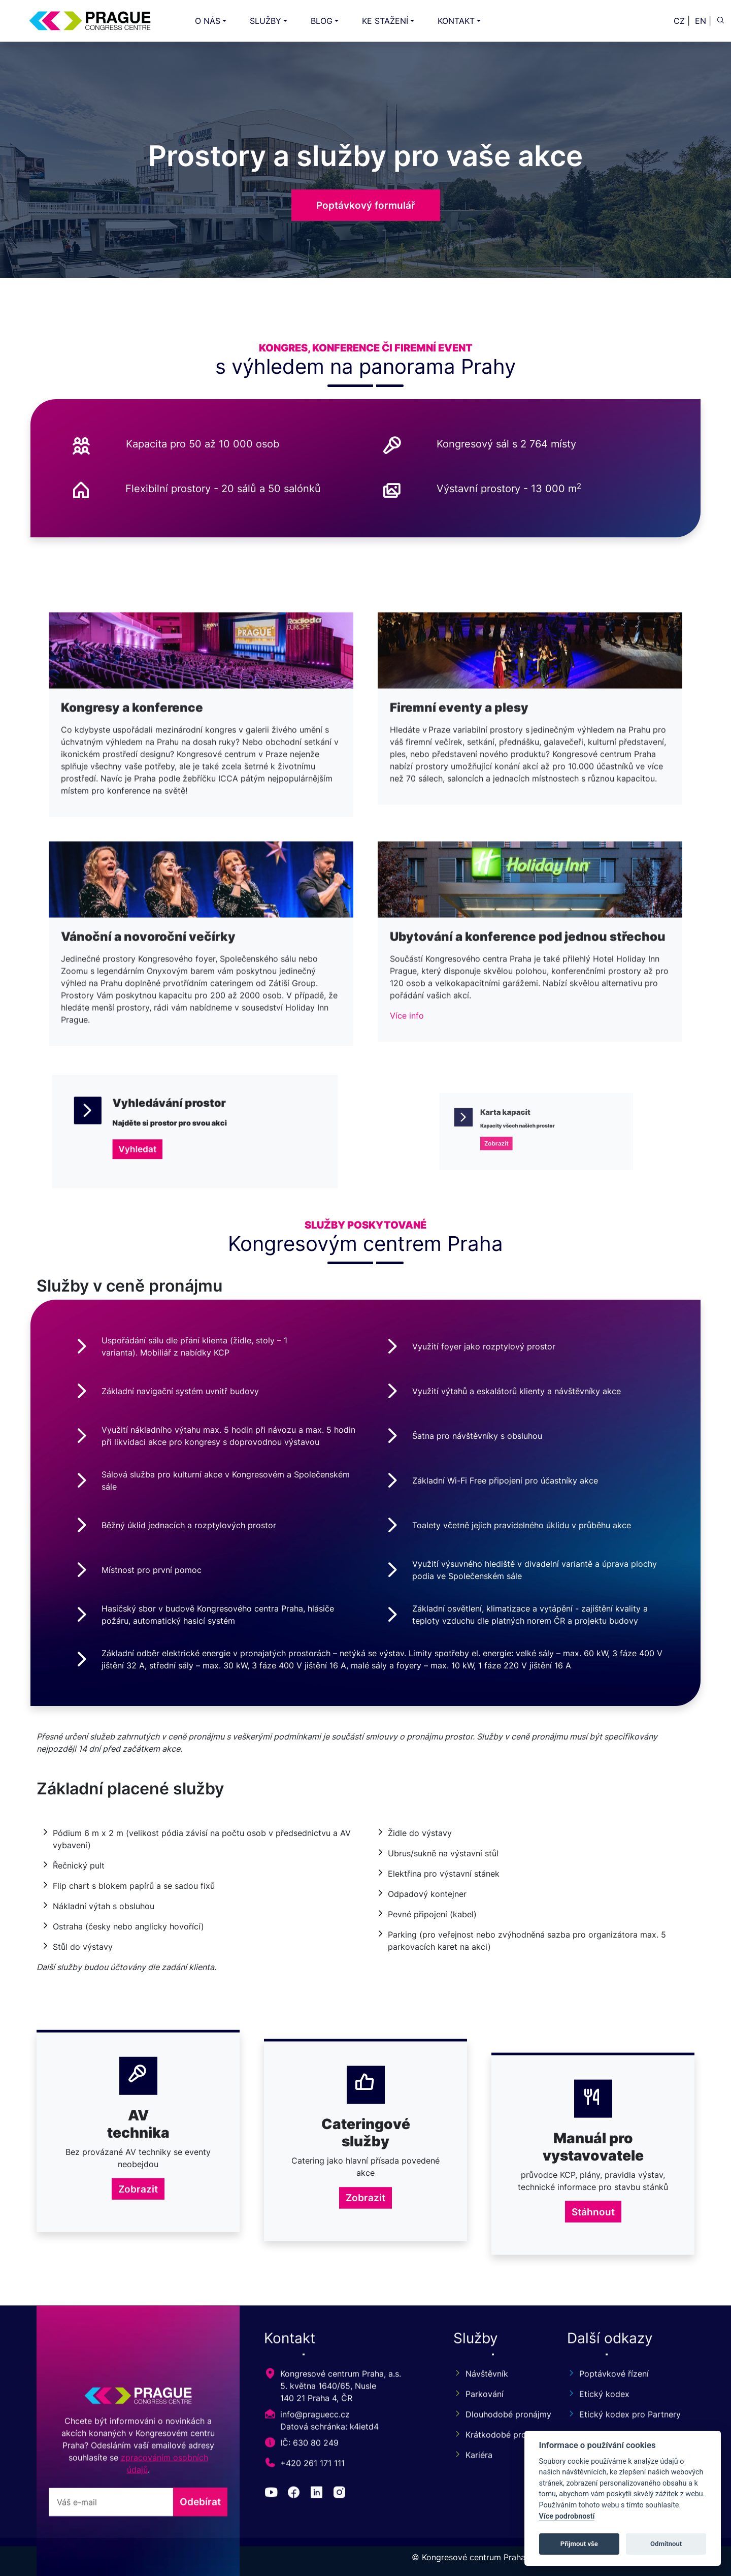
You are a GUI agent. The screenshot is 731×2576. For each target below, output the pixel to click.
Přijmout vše (579, 2544)
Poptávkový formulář (365, 205)
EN (700, 21)
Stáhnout (593, 2383)
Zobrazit (138, 2383)
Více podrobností (567, 2516)
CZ (679, 21)
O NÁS (207, 21)
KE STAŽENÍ (385, 21)
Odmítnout (666, 2544)
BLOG (322, 21)
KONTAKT (456, 21)
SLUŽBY (265, 21)
